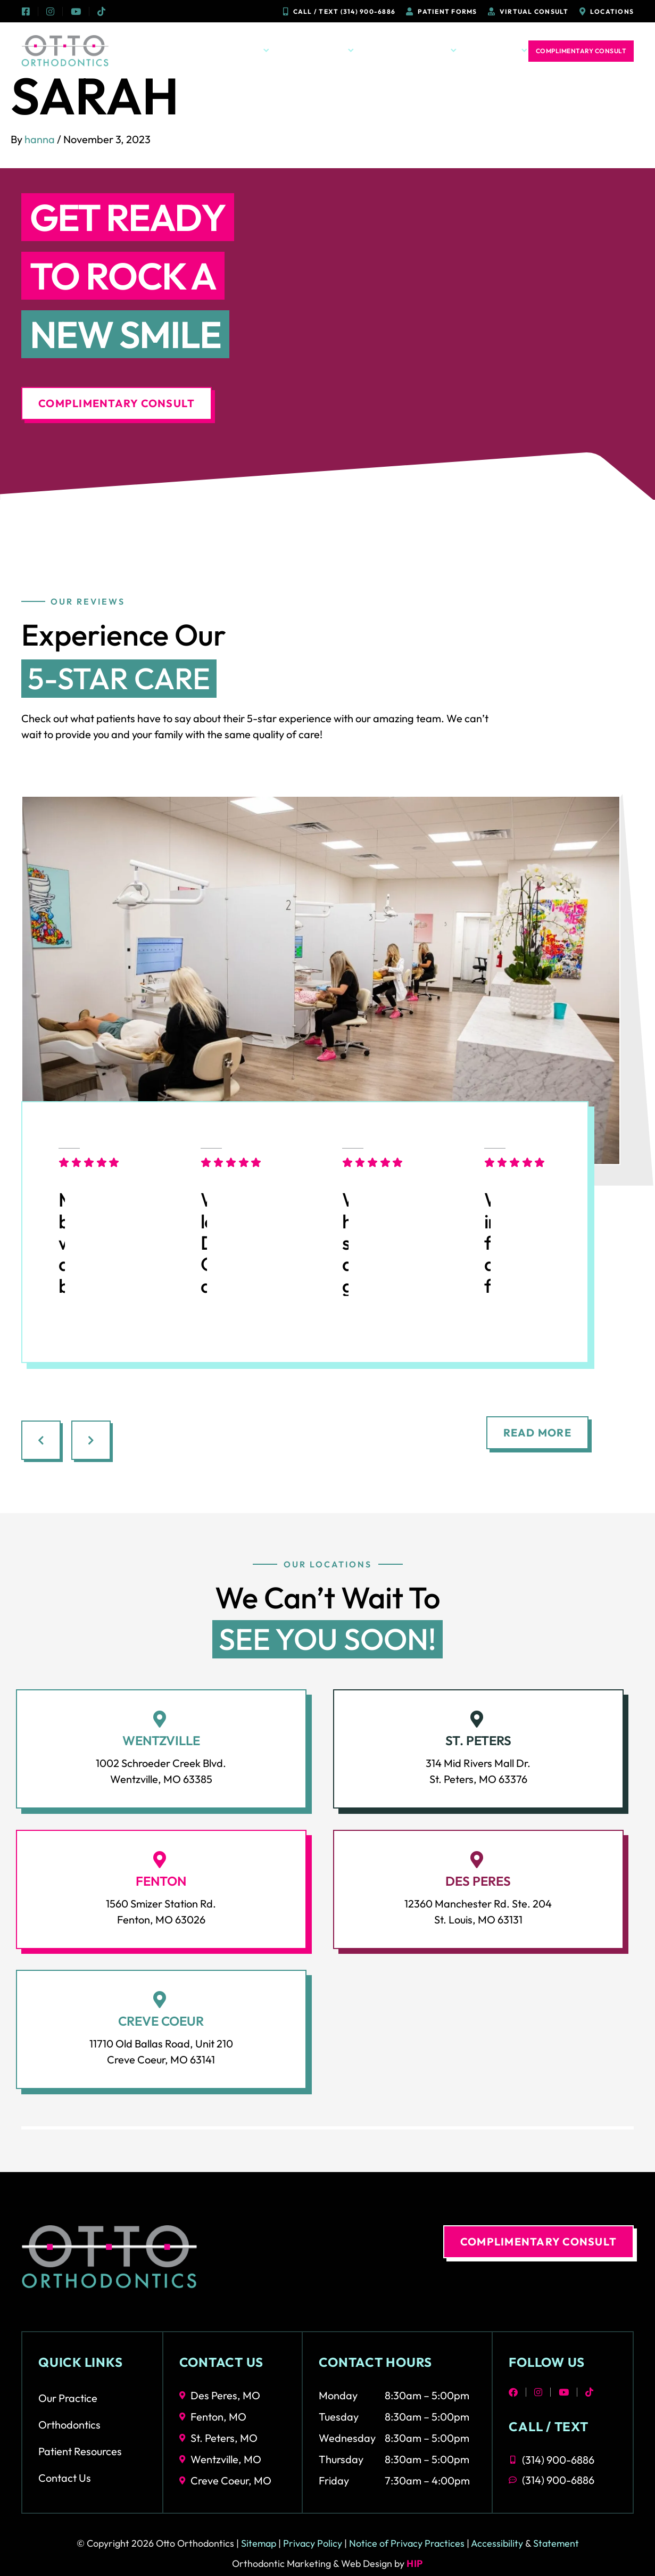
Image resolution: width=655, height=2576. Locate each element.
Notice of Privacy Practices (407, 2543)
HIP (415, 2563)
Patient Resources (411, 51)
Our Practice (236, 51)
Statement (556, 2543)
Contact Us (498, 51)
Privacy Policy (312, 2543)
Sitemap (258, 2543)
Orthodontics (318, 51)
